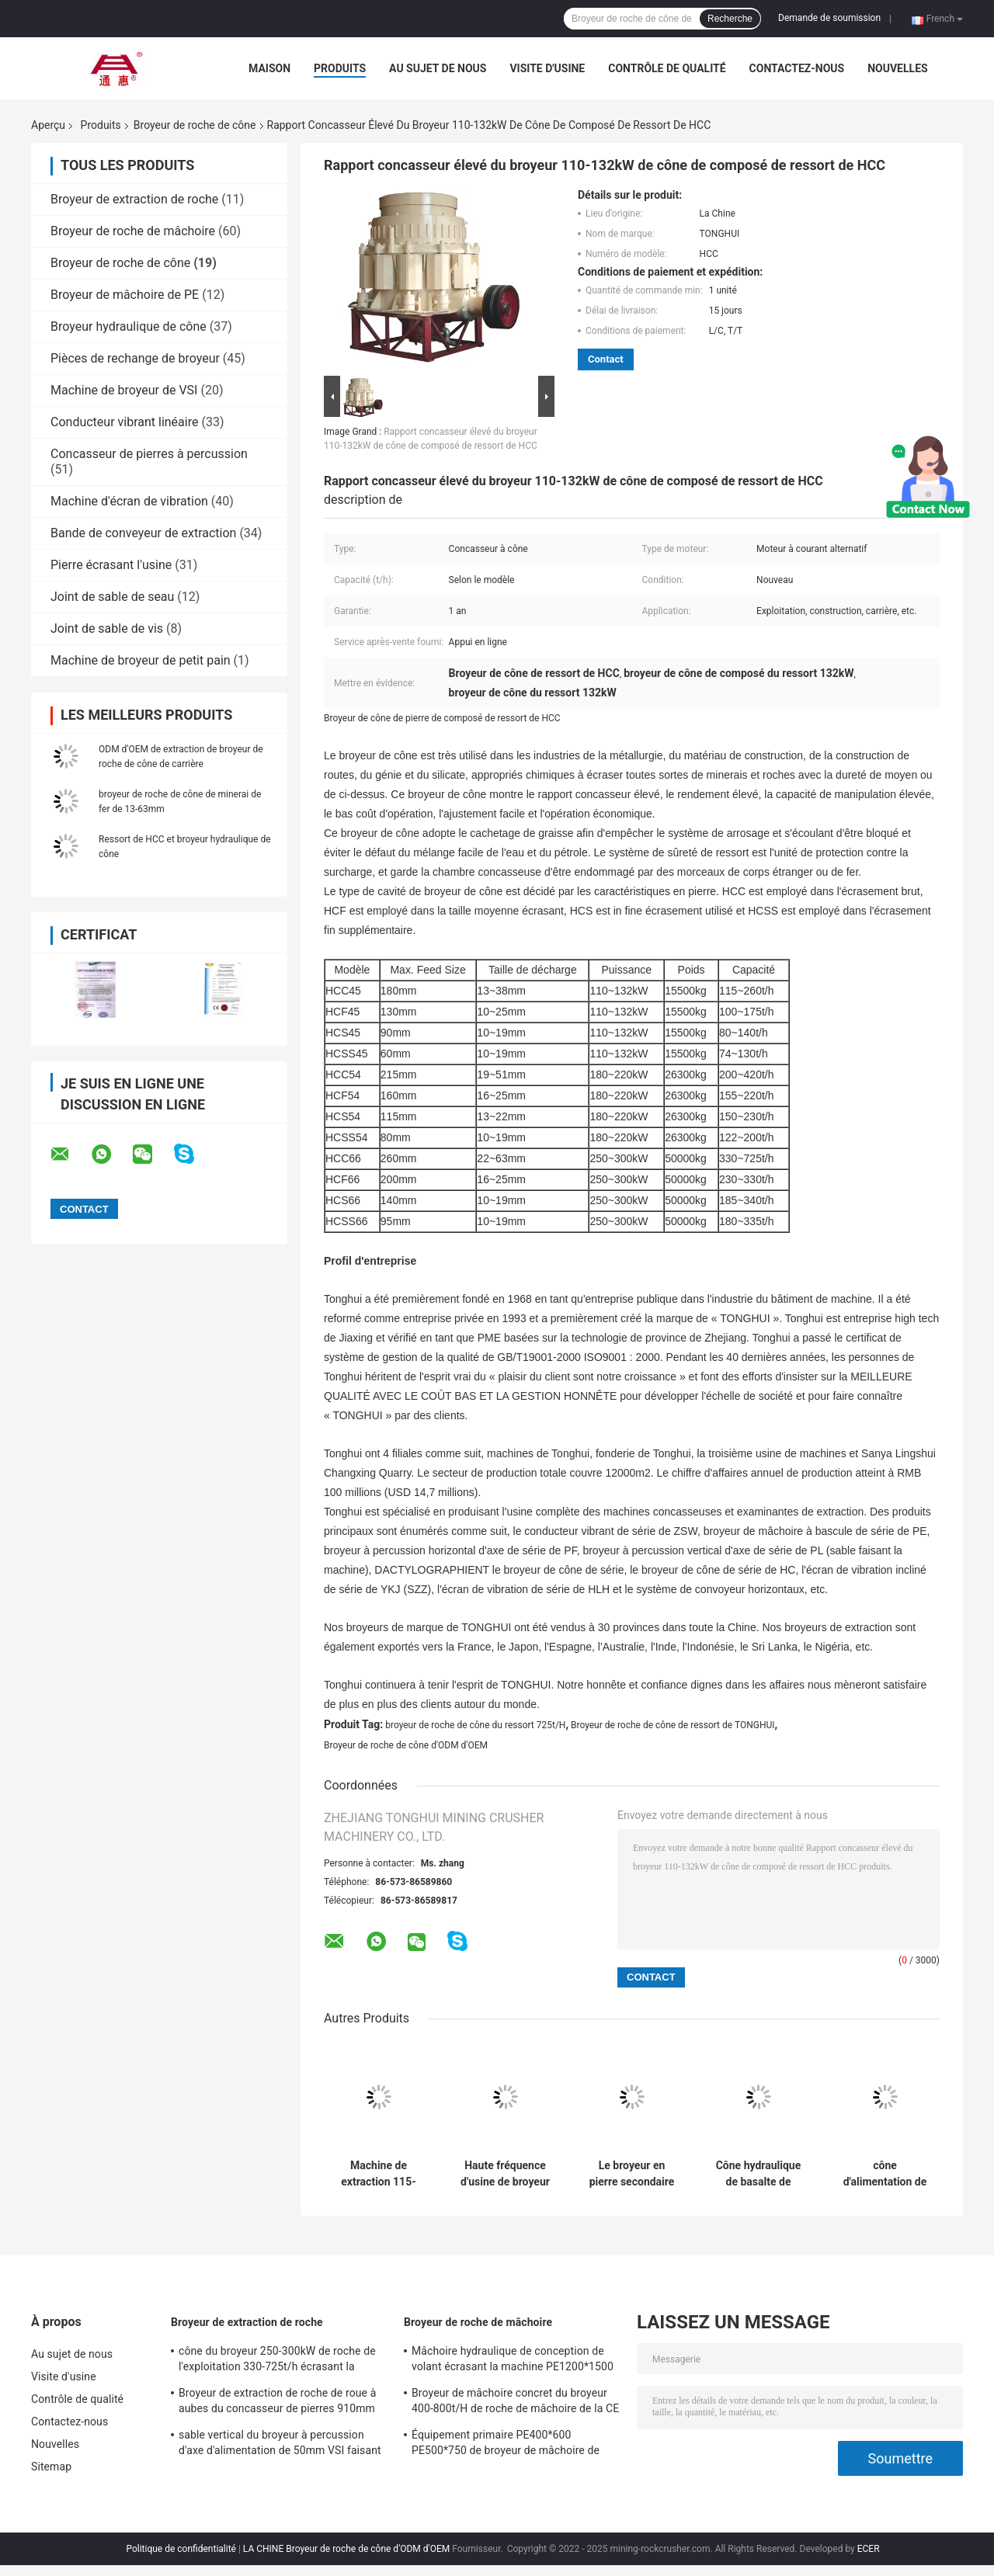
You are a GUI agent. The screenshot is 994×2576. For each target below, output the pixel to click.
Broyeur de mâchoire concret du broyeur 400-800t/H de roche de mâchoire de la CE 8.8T (515, 2403)
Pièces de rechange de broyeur (135, 358)
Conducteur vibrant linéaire (124, 422)
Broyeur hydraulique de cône (128, 326)
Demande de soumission (829, 17)
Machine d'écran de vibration (129, 501)
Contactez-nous (797, 68)
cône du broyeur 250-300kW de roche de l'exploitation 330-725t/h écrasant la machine (277, 2361)
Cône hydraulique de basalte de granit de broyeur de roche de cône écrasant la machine (758, 2174)
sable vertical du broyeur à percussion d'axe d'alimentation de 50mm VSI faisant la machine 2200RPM (280, 2444)
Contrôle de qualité (666, 68)
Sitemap (51, 2466)
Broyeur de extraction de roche (134, 199)
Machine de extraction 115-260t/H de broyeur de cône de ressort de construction (378, 2174)
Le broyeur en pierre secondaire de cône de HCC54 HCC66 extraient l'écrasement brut (631, 2174)
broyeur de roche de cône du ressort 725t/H (475, 1725)
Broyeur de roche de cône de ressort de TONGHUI (673, 1725)
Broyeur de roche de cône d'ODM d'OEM (406, 1745)
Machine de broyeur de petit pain (140, 660)
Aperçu (48, 125)
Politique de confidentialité (181, 2548)
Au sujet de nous (437, 68)
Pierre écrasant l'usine (111, 564)
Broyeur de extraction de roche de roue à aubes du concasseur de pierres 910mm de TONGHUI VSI (277, 2403)
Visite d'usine (547, 68)
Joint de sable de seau (112, 596)
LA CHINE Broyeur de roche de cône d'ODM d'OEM (346, 2548)
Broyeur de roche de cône (195, 125)
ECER (868, 2548)
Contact (606, 359)
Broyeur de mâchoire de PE (124, 294)
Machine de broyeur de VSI (123, 390)
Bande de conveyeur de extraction (143, 533)
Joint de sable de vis (106, 628)
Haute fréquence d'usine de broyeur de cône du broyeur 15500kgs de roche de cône (505, 2174)
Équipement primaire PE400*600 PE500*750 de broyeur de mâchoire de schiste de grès (506, 2444)
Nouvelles (897, 68)
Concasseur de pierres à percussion (149, 453)
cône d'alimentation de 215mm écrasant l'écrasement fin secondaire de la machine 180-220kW (885, 2174)
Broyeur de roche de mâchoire (132, 231)
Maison (269, 68)
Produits (340, 68)
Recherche (729, 18)
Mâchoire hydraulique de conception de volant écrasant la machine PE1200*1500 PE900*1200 (512, 2361)
